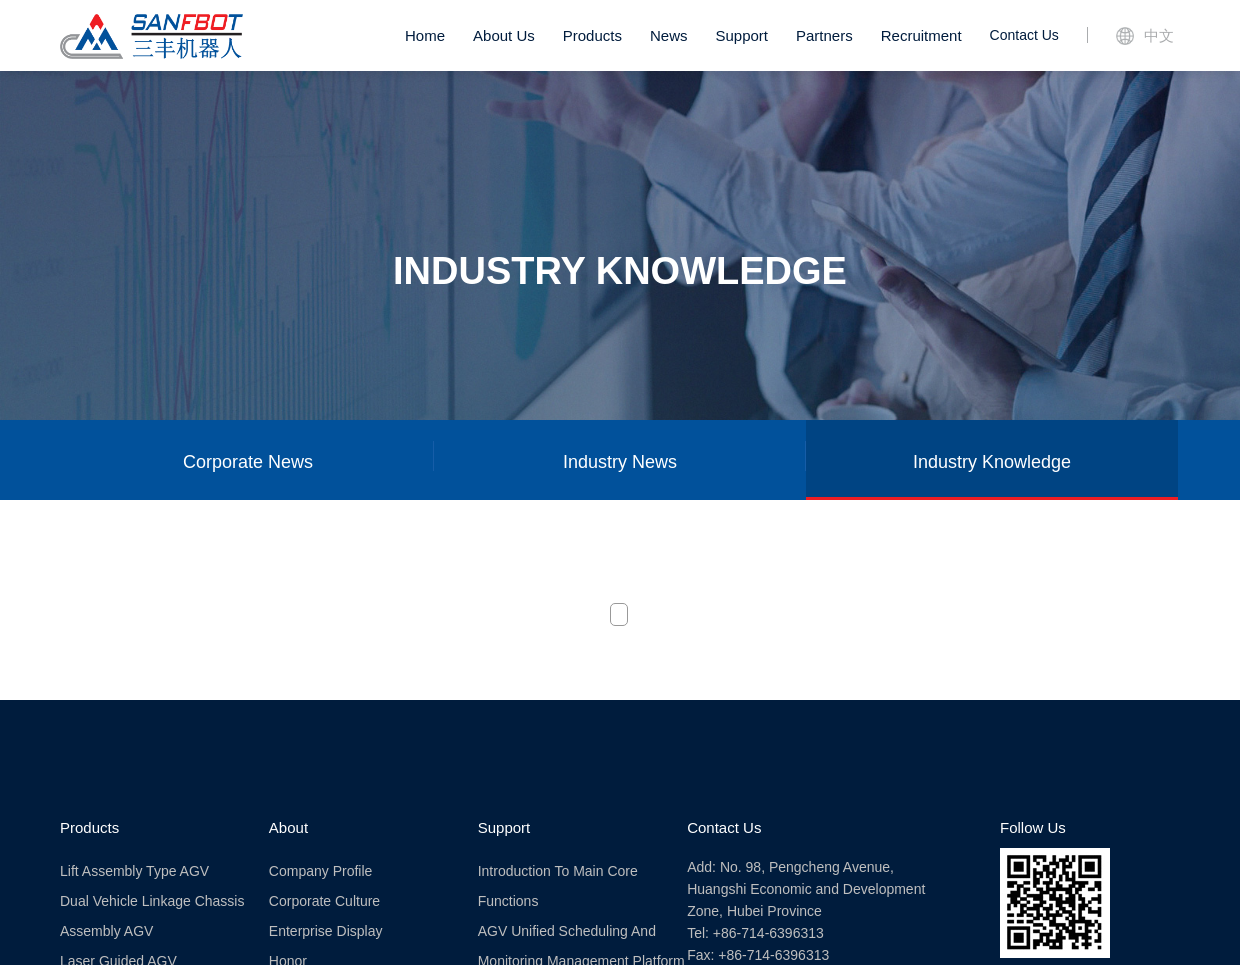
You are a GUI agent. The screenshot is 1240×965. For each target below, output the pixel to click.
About (288, 827)
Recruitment (921, 35)
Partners (824, 35)
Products (592, 35)
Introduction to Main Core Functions (558, 886)
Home (425, 35)
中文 (1145, 36)
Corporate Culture (324, 901)
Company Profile (321, 871)
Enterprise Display (326, 931)
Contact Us (1024, 35)
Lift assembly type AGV (134, 871)
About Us (504, 35)
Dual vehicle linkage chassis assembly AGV (152, 916)
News (669, 35)
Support (741, 35)
